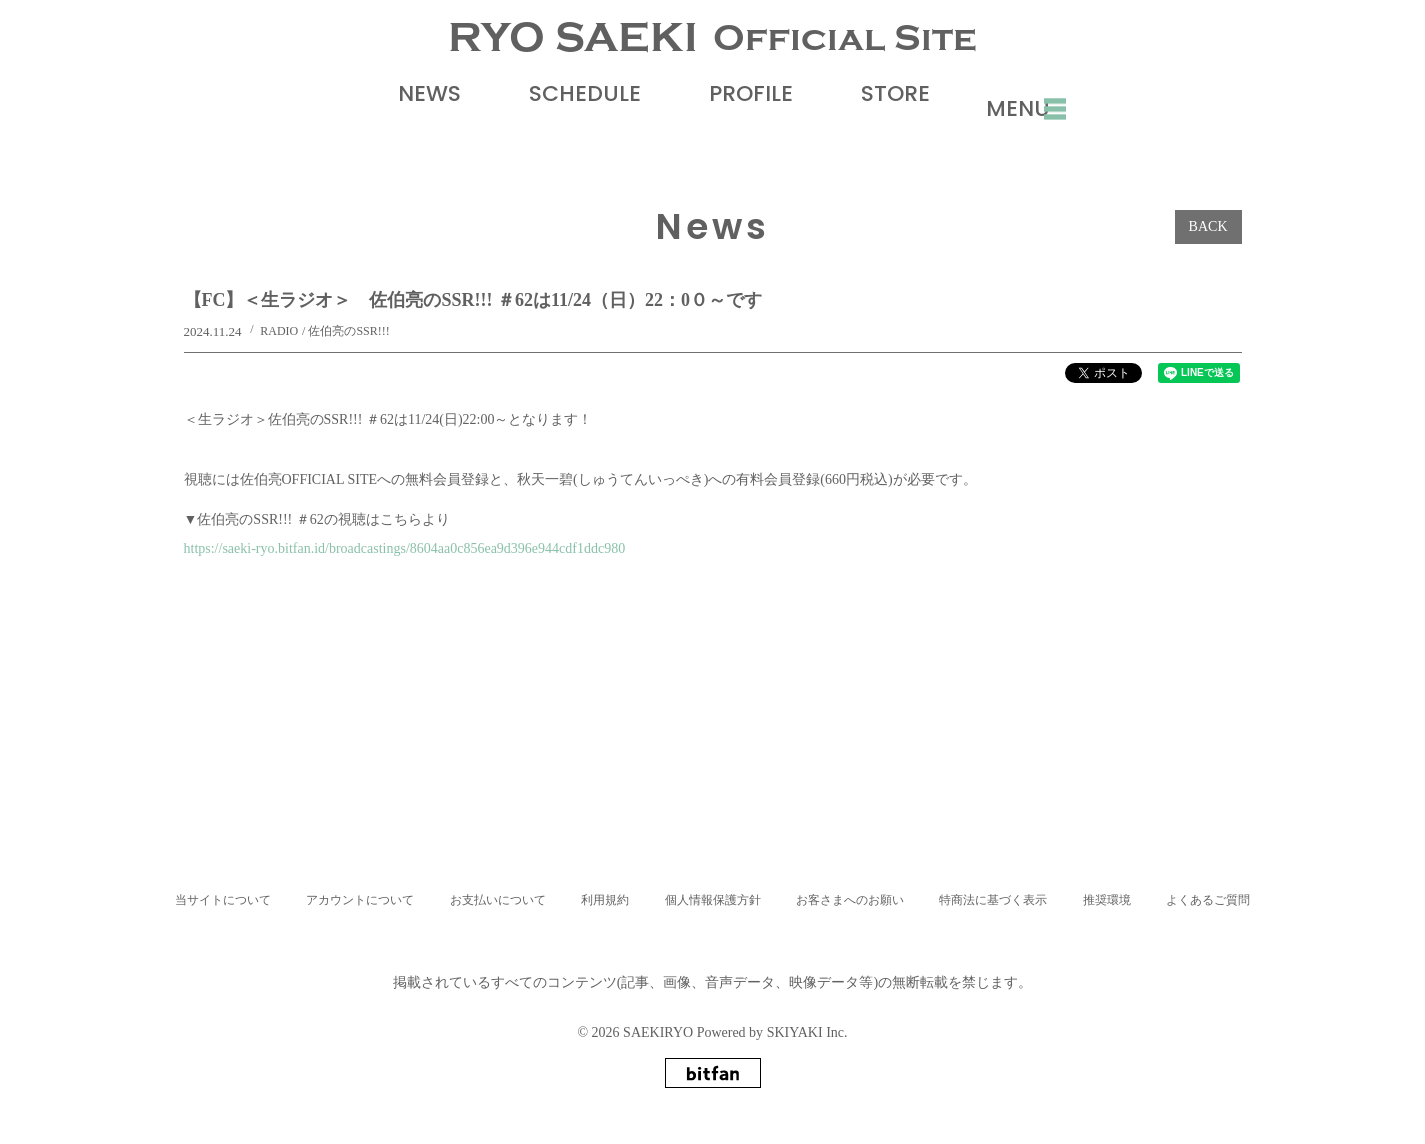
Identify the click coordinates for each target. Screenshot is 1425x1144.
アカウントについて (360, 900)
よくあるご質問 (1208, 900)
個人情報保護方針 (713, 900)
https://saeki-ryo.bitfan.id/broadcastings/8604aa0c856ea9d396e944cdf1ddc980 (405, 591)
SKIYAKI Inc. (807, 1032)
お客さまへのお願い (850, 900)
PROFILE (734, 136)
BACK (1208, 269)
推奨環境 (1107, 900)
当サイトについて (223, 900)
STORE (878, 136)
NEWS (412, 136)
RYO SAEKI (712, 60)
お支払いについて (498, 900)
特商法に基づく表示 (993, 900)
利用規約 (605, 900)
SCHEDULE (568, 136)
